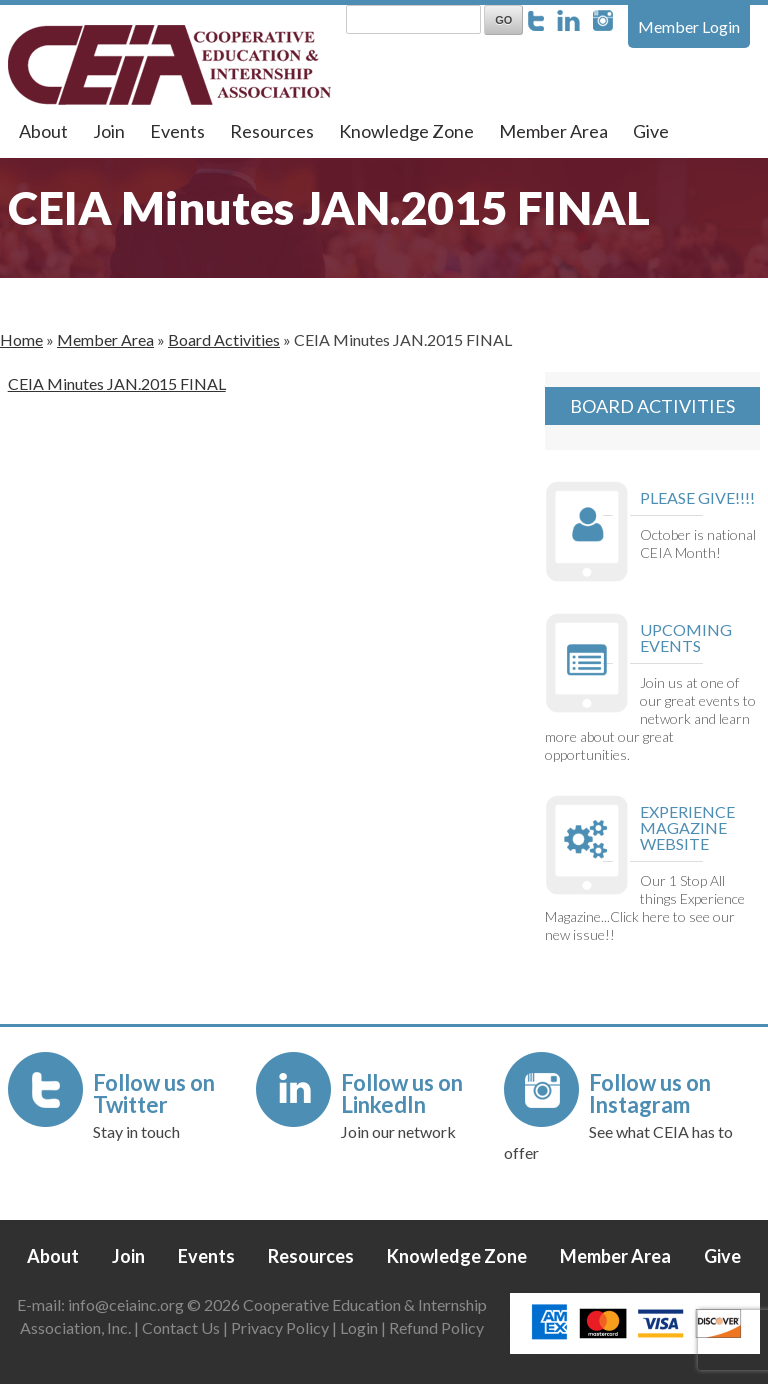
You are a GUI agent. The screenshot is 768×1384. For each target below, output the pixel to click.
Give (651, 131)
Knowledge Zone (406, 131)
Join (109, 131)
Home (21, 339)
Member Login (689, 26)
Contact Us (181, 1327)
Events (177, 131)
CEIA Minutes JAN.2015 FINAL (117, 383)
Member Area (553, 131)
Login (359, 1327)
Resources (272, 131)
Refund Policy (436, 1327)
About (43, 131)
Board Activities (224, 339)
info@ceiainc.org (127, 1304)
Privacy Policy (280, 1327)
